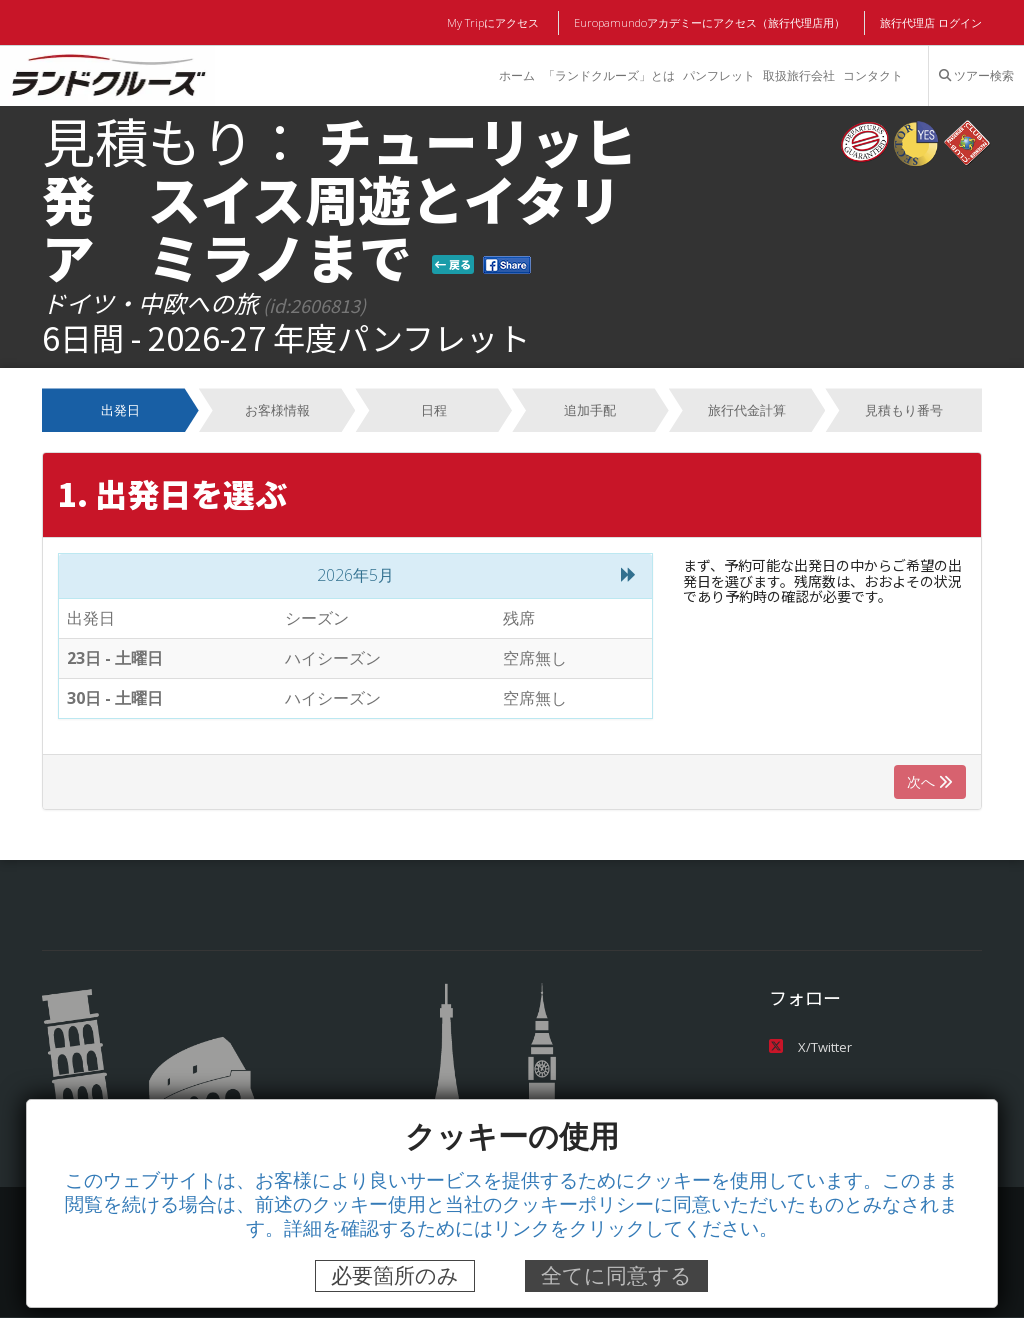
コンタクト (873, 76)
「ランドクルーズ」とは (607, 76)
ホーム (515, 76)
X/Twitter (809, 1047)
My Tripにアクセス (496, 23)
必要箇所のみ (395, 1275)
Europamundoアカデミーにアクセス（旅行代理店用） (710, 23)
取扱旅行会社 (798, 76)
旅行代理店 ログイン (931, 23)
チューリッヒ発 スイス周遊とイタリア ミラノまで (339, 198)
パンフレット (718, 76)
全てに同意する (616, 1275)
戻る (453, 264)
